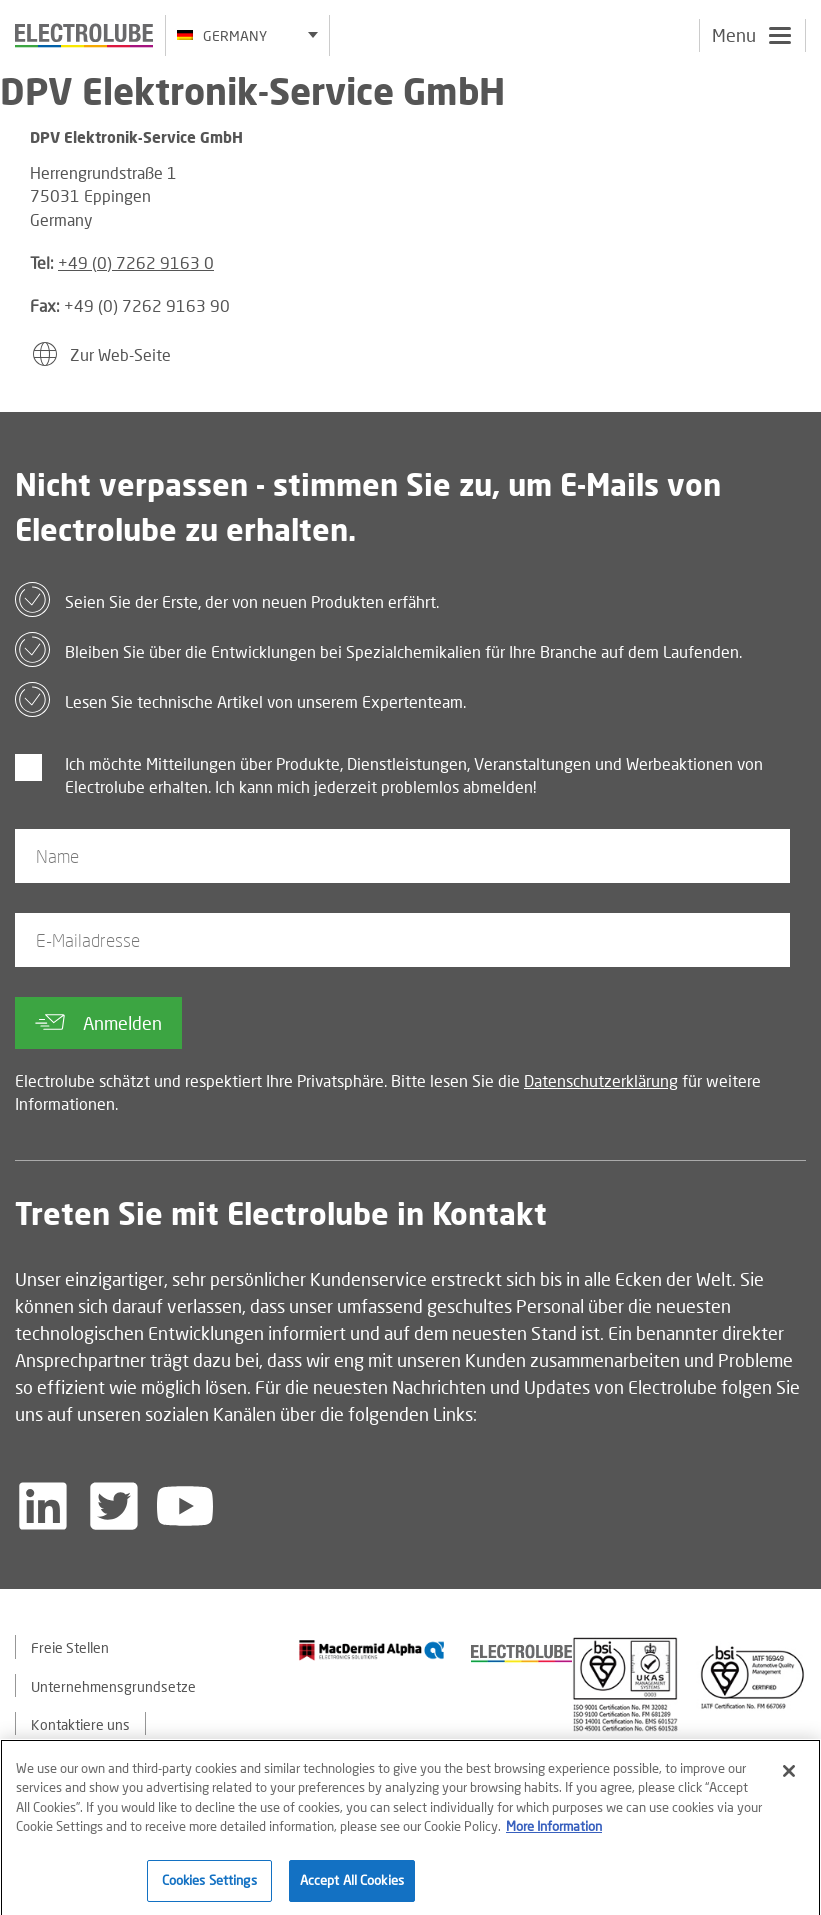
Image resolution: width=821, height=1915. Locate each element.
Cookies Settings (209, 1885)
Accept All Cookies (352, 1885)
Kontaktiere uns (80, 1724)
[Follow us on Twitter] (114, 1506)
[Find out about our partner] (372, 1649)
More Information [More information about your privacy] (554, 1831)
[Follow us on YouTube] (185, 1506)
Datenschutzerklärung (601, 1080)
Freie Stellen (70, 1647)
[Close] (789, 1775)
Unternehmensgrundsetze (113, 1686)
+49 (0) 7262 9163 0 (136, 262)
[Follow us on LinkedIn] (43, 1506)
